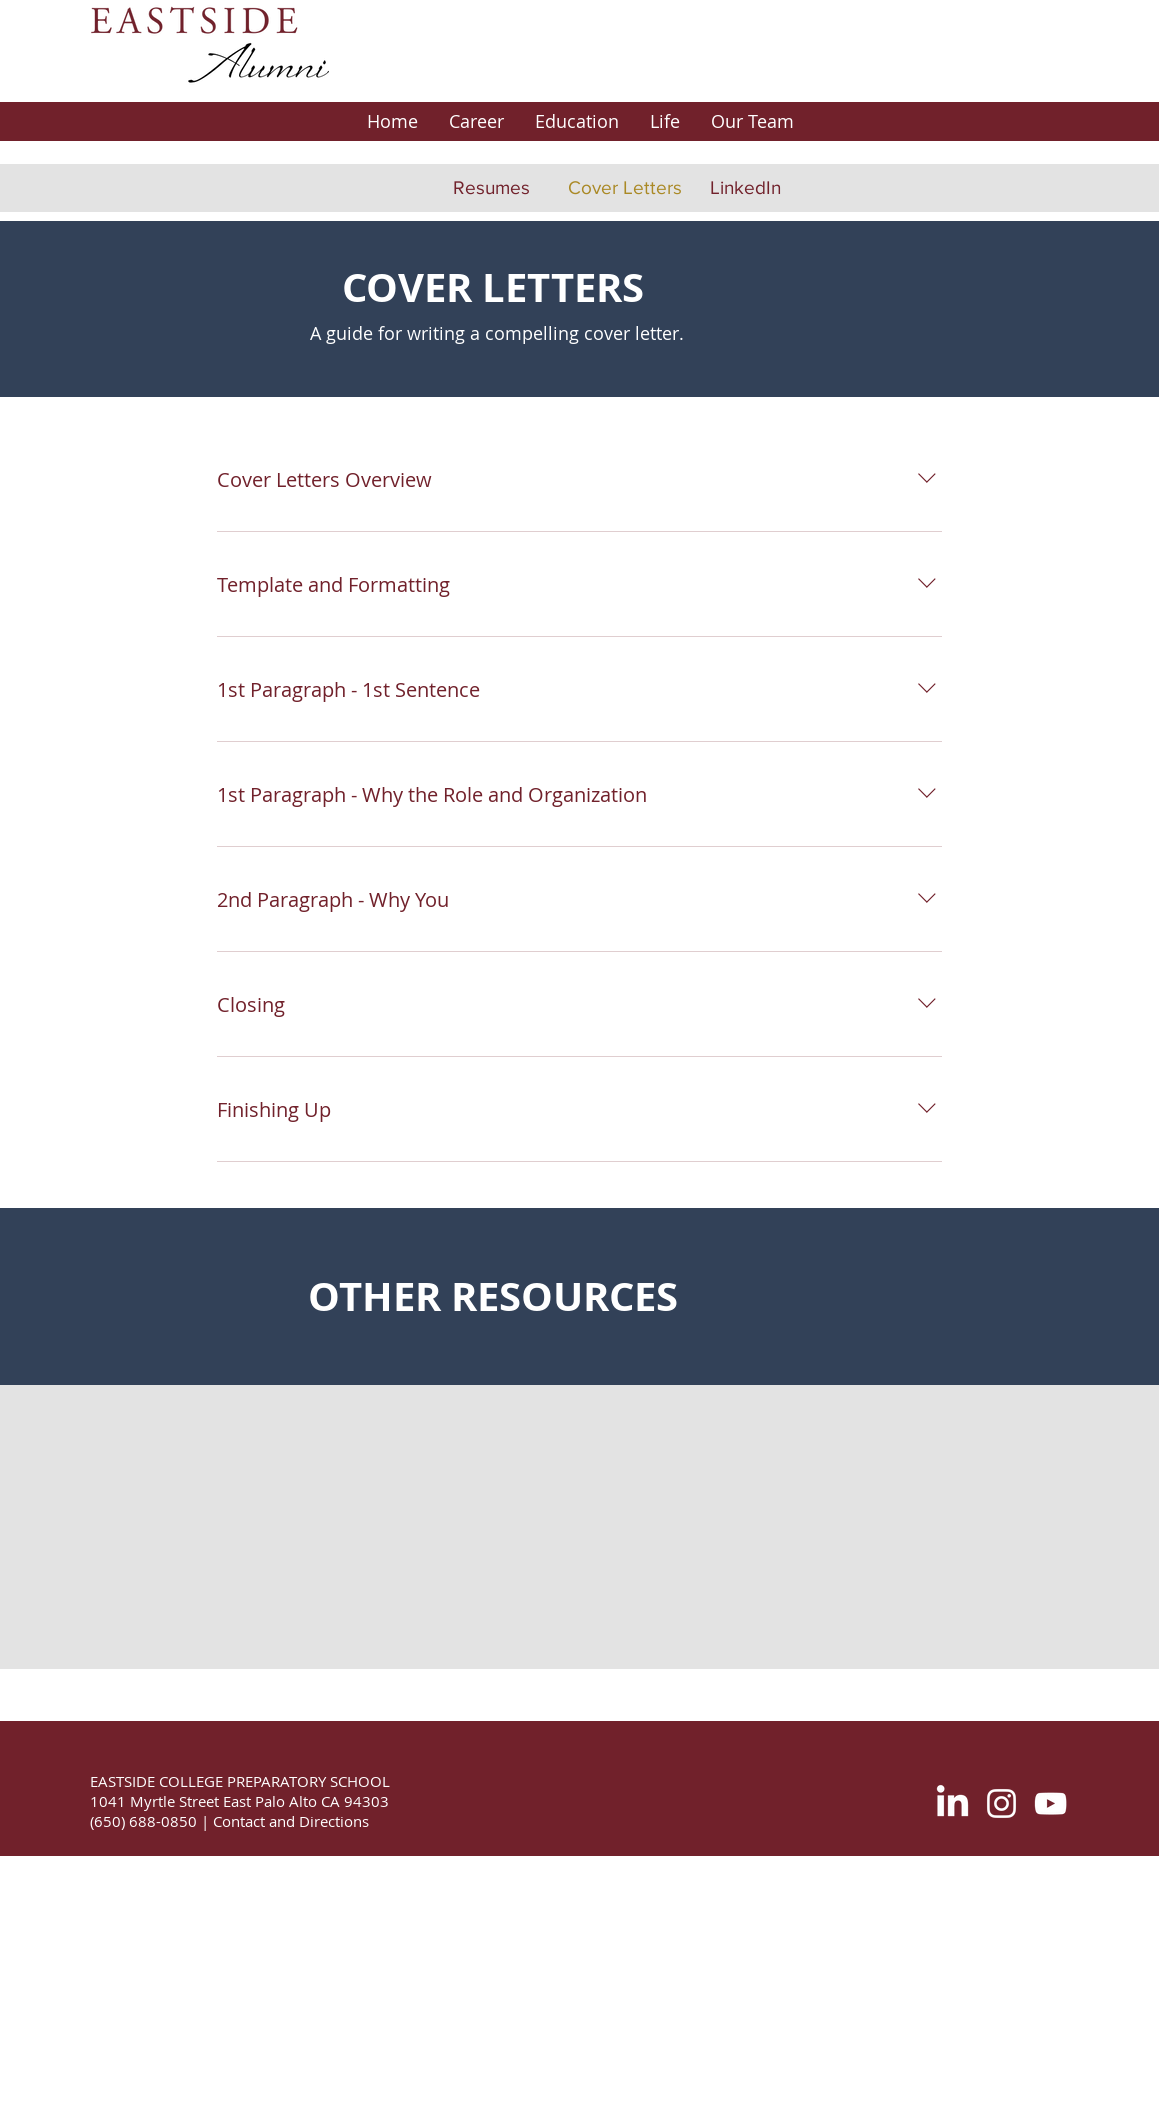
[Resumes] (491, 188)
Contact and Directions (289, 1821)
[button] (476, 121)
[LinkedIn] (745, 188)
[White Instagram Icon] (1001, 1803)
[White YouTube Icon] (1050, 1803)
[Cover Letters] (625, 188)
